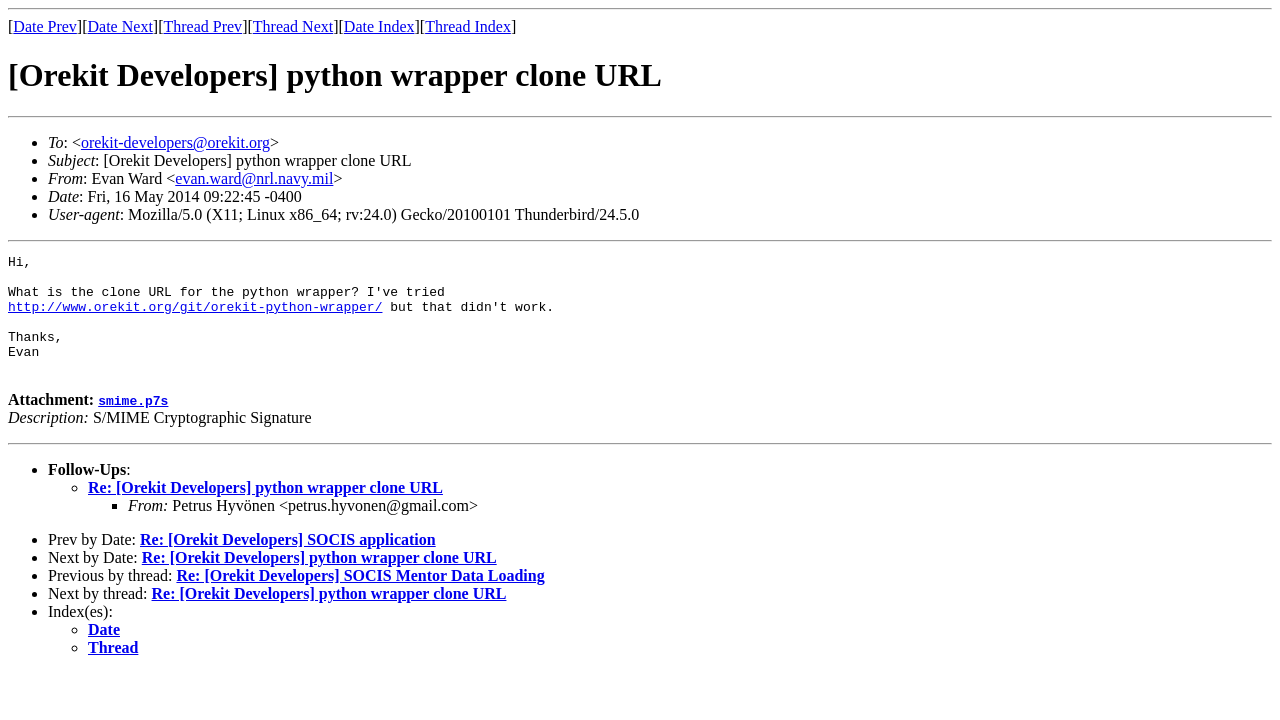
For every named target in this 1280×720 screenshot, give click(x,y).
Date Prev (45, 26)
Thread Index (468, 26)
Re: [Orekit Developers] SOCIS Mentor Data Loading (360, 599)
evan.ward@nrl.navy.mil (254, 178)
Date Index (379, 26)
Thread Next (293, 26)
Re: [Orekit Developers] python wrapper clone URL (265, 511)
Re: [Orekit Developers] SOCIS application (288, 563)
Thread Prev (202, 26)
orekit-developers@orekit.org (175, 142)
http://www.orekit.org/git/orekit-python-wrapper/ (195, 318)
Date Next (120, 26)
